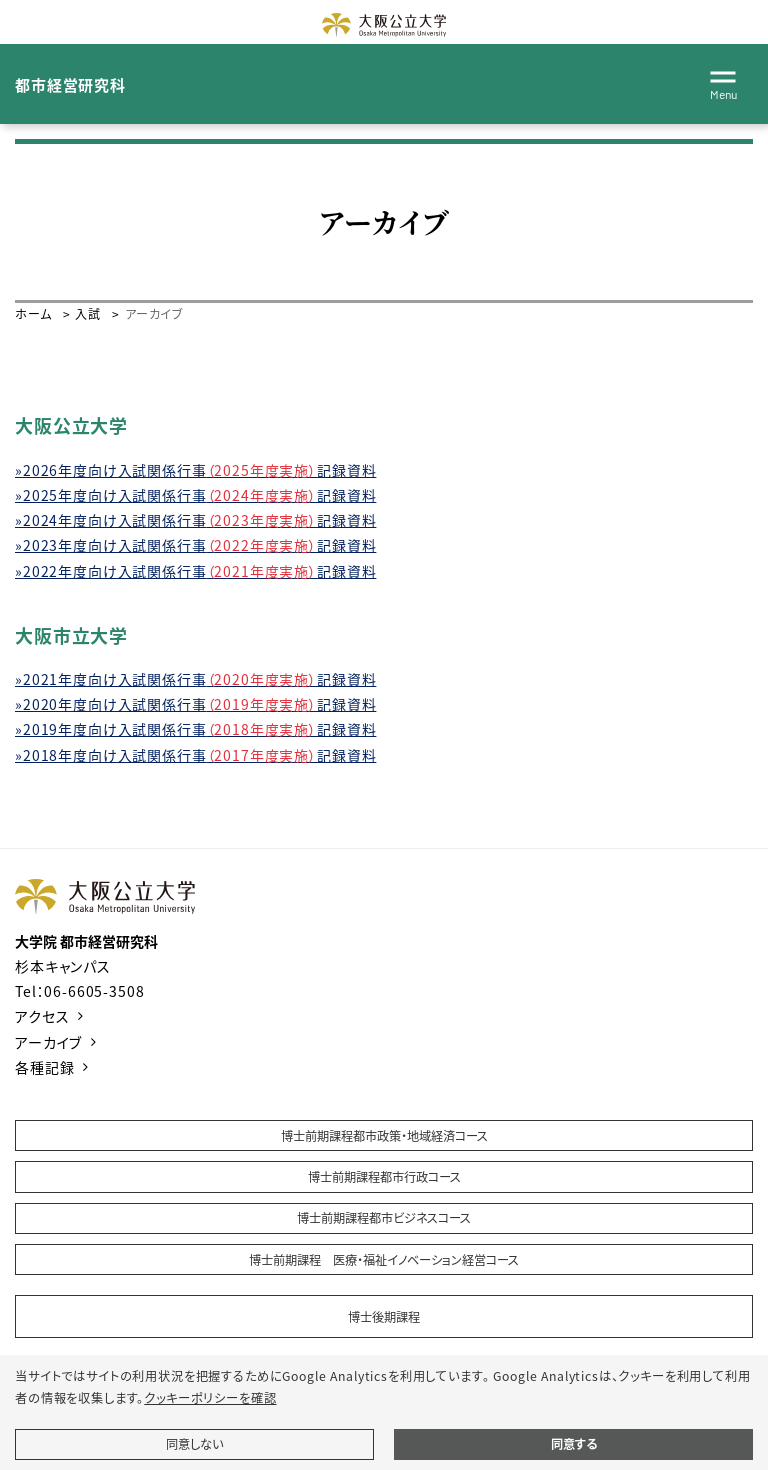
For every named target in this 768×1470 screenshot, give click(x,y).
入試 (88, 313)
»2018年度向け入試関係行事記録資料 (195, 755)
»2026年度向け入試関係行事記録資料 (195, 470)
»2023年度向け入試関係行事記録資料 (195, 545)
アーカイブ (48, 1042)
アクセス (42, 1016)
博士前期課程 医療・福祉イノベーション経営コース (384, 1260)
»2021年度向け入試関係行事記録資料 (195, 679)
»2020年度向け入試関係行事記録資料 (195, 704)
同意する (574, 1444)
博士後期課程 (384, 1317)
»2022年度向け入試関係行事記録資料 (195, 571)
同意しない (194, 1444)
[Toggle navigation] (723, 82)
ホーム (33, 313)
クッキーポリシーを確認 (210, 1398)
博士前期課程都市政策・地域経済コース (384, 1136)
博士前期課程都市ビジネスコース (384, 1218)
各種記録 (44, 1067)
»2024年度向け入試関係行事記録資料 (195, 520)
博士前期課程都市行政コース (384, 1177)
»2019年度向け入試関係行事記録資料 (195, 729)
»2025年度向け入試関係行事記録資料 (195, 495)
